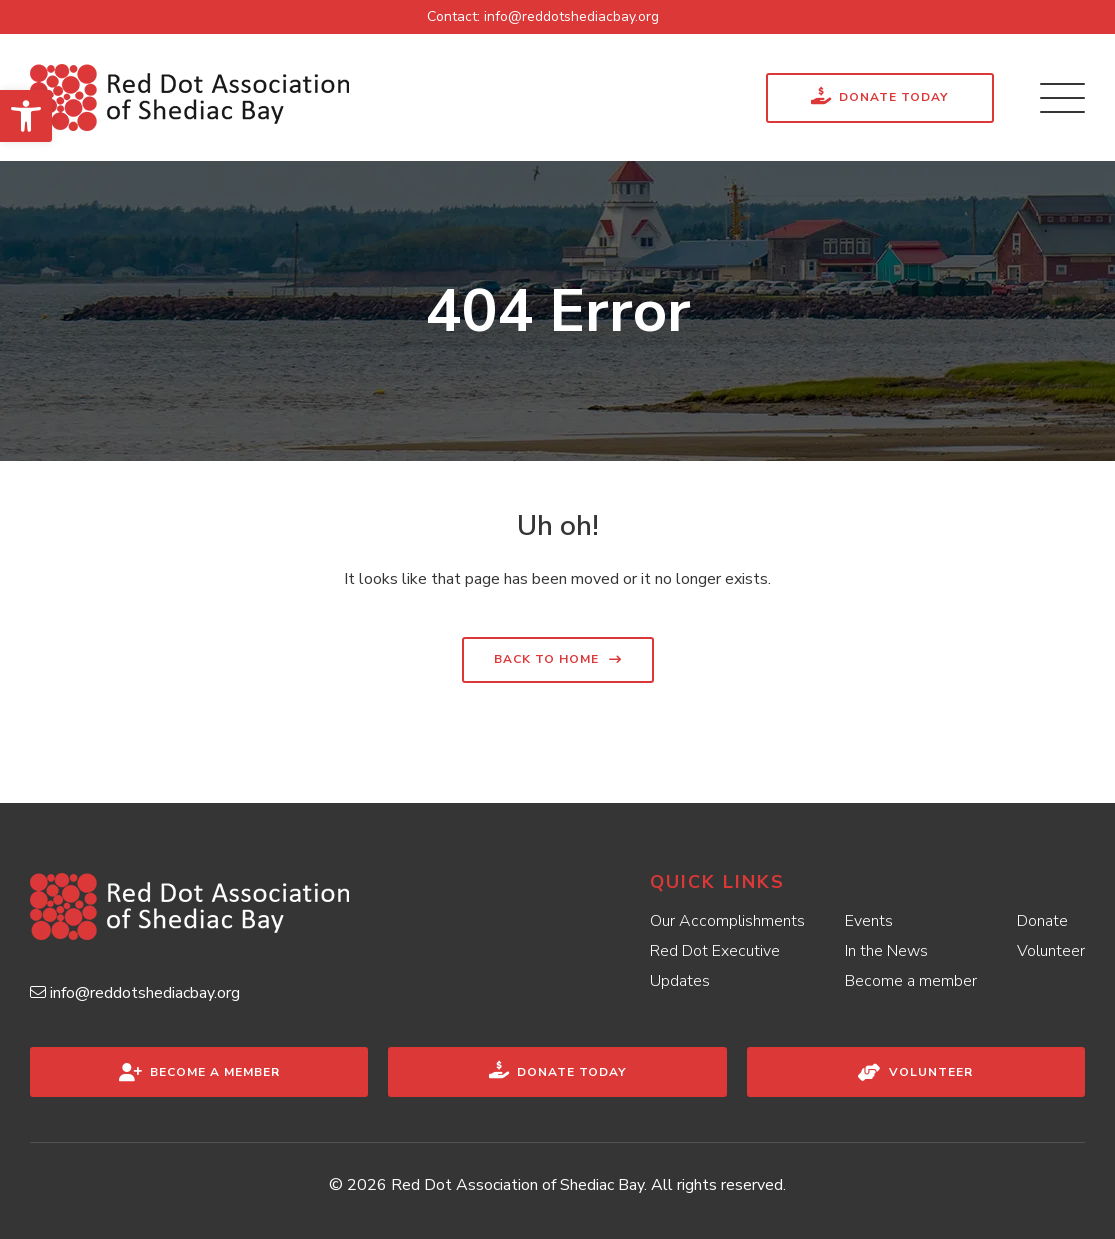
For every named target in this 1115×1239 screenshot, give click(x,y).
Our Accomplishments (727, 921)
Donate (1042, 921)
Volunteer (1051, 951)
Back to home (546, 659)
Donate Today (879, 95)
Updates (680, 981)
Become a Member (199, 1072)
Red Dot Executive (715, 951)
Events (869, 921)
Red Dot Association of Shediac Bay (517, 1185)
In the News (886, 951)
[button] (26, 116)
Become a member (911, 981)
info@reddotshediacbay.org (571, 16)
